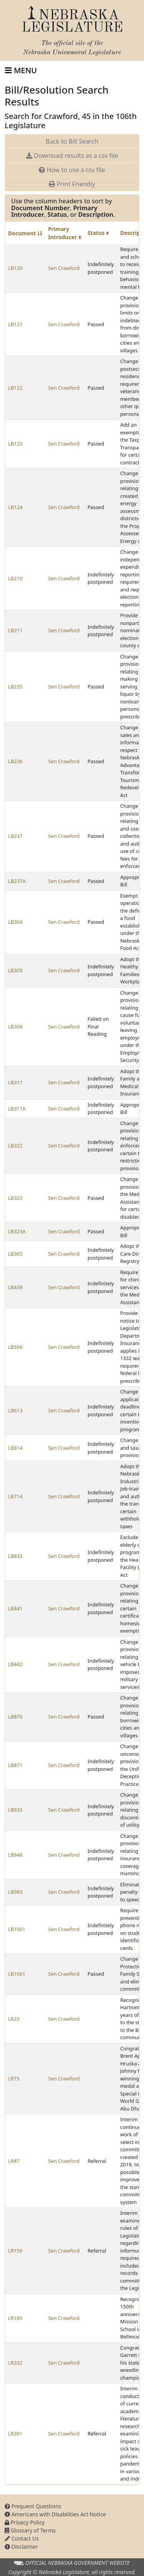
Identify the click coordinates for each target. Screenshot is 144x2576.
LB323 (15, 1197)
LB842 (15, 1664)
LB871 (15, 1765)
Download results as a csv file (72, 155)
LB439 (15, 1287)
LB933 (15, 1809)
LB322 (15, 1145)
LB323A (17, 1231)
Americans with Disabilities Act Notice (55, 2514)
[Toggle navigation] (21, 70)
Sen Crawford (63, 268)
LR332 (15, 2362)
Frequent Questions (33, 2506)
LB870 (15, 1716)
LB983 (15, 1891)
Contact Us (22, 2538)
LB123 (15, 443)
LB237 (15, 835)
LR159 (15, 2250)
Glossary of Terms (30, 2530)
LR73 (14, 2078)
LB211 (15, 630)
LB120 (15, 268)
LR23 (14, 2018)
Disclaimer (21, 2546)
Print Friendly (72, 184)
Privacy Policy (25, 2522)
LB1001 (16, 1929)
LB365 (15, 1253)
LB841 (15, 1608)
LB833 (15, 1556)
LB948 (15, 1854)
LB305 (15, 970)
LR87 (14, 2160)
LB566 (15, 1346)
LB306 (15, 1026)
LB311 (15, 1082)
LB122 (15, 387)
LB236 (15, 761)
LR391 (15, 2433)
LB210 (15, 578)
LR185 (15, 2318)
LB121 (15, 324)
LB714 (15, 1496)
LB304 (15, 921)
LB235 (15, 686)
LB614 (15, 1447)
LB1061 (16, 1973)
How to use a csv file (72, 170)
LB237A (17, 881)
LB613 (15, 1410)
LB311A (17, 1108)
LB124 (15, 507)
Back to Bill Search (72, 141)
